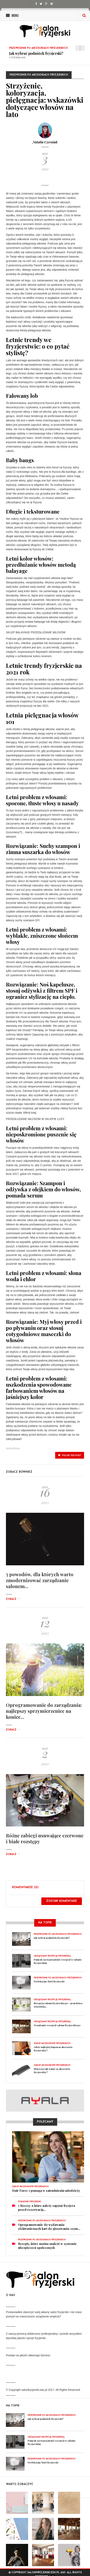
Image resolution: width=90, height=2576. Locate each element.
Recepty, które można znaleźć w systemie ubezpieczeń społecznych (47, 2246)
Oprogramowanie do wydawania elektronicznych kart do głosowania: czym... (49, 2227)
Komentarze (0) (25, 1887)
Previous (78, 48)
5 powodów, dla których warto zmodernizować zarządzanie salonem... (39, 1580)
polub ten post (69, 1455)
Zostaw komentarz (61, 1901)
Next (82, 48)
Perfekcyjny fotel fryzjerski (49, 1981)
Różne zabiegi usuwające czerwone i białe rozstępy (44, 1838)
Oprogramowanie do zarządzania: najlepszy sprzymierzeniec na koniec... (44, 1711)
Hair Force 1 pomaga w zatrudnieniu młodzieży (46, 2191)
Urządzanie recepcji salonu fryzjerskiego (57, 2025)
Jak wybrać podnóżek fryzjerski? (36, 53)
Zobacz (13, 1599)
